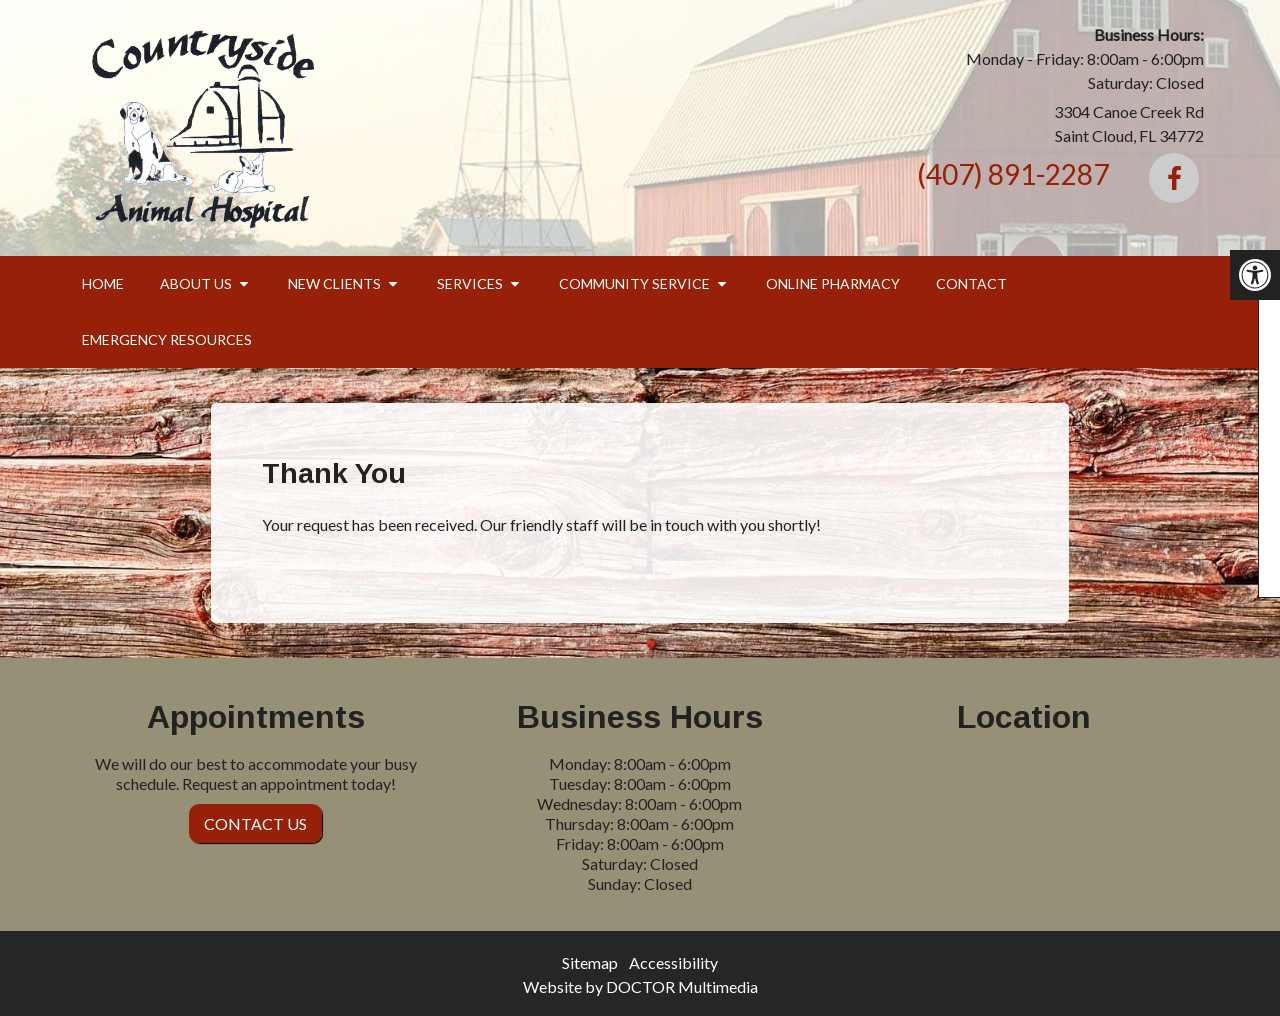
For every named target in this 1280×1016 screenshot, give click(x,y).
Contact (971, 283)
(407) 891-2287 (1013, 174)
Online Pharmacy (833, 283)
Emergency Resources (167, 339)
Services (470, 283)
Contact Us (255, 823)
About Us (196, 283)
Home (103, 283)
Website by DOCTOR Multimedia (640, 986)
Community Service (634, 283)
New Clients (334, 283)
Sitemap (590, 962)
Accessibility (673, 962)
